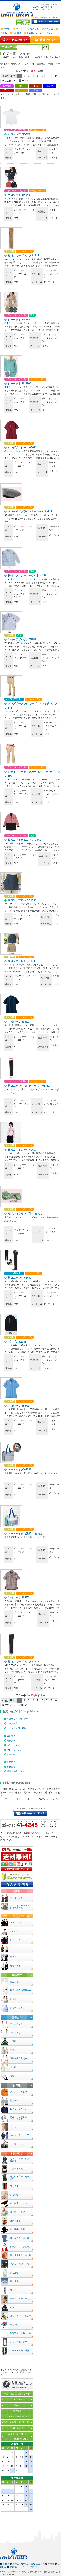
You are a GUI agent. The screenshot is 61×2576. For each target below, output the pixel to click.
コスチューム (16, 2168)
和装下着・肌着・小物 (20, 2333)
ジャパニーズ (16, 1939)
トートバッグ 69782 (19, 1469)
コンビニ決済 (13, 1745)
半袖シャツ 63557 (18, 1597)
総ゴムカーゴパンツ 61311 (23, 1661)
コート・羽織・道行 (19, 2350)
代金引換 (11, 1754)
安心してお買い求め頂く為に (17, 2422)
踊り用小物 (15, 2281)
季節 (36, 86)
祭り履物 (14, 2272)
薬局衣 (13, 2067)
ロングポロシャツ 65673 (22, 447)
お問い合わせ (17, 2428)
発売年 (7, 90)
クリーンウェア (17, 2007)
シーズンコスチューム (20, 2246)
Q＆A (17, 2405)
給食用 (13, 1999)
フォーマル (15, 1922)
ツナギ (13, 2126)
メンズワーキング (18, 2092)
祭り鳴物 (14, 2194)
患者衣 (13, 2050)
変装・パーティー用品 (20, 2298)
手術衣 (13, 2041)
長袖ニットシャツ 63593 (22, 1149)
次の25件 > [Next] (8, 80)
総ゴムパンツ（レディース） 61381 (29, 1085)
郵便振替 (11, 1740)
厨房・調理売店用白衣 (20, 1990)
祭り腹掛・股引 (17, 2229)
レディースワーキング (20, 2109)
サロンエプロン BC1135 (22, 900)
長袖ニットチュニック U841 (24, 839)
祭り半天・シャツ (18, 2203)
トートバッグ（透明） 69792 (25, 1533)
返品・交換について (16, 1771)
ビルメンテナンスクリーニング (18, 2118)
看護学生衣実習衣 (18, 2058)
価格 (36, 90)
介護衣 (13, 2076)
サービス (20, 29)
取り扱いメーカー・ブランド (40, 33)
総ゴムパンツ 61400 (19, 1277)
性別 (21, 86)
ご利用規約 (17, 2411)
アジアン (14, 1948)
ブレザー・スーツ (18, 2144)
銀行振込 (11, 1736)
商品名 (50, 86)
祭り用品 (17, 33)
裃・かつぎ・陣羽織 (19, 2238)
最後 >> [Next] (23, 80)
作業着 (3, 33)
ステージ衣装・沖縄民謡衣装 (20, 2160)
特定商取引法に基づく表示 (17, 2393)
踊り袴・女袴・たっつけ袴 (20, 2177)
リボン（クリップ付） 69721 (25, 1213)
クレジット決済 (14, 1750)
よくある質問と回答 (16, 1728)
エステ (13, 1957)
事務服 (7, 29)
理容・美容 (15, 1965)
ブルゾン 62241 (17, 1341)
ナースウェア (16, 2024)
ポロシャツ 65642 (18, 1405)
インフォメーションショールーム (19, 1906)
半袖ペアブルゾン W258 (22, 639)
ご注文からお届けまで (17, 1719)
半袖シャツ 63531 (18, 1021)
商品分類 (7, 86)
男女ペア (14, 2100)
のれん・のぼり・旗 (19, 2264)
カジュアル (14, 1931)
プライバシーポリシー (16, 2416)
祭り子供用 (15, 2186)
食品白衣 (34, 29)
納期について (13, 1767)
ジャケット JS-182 (19, 319)
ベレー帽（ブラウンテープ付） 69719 (30, 511)
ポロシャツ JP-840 (19, 194)
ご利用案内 (12, 1723)
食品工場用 (15, 1981)
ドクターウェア (17, 2032)
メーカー (21, 90)
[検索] (29, 47)
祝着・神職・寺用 (18, 2342)
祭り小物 (14, 2324)
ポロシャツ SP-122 (19, 134)
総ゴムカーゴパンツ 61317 (23, 255)
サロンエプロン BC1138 (22, 961)
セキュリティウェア (19, 2135)
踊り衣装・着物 (17, 2212)
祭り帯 (13, 2290)
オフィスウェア (17, 1897)
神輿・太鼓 (15, 2220)
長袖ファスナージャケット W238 (27, 575)
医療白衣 (48, 29)
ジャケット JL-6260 (19, 383)
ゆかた (13, 2307)
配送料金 (11, 1762)
